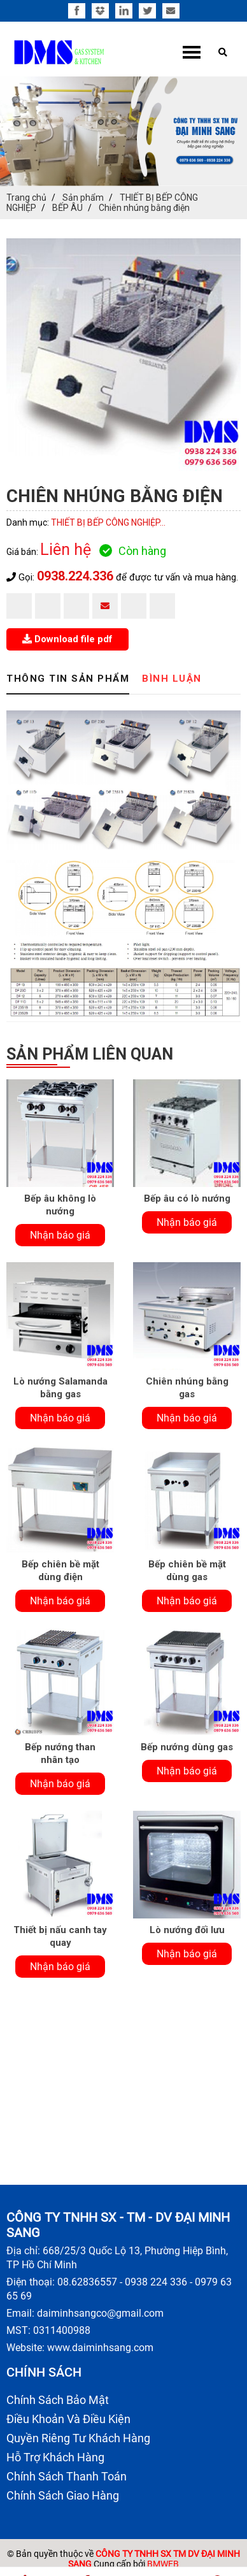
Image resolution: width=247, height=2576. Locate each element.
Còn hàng (132, 551)
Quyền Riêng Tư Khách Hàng (78, 2438)
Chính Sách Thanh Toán (66, 2476)
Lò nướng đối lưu (187, 1930)
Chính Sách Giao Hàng (62, 2495)
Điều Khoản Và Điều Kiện (68, 2419)
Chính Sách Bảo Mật (57, 2400)
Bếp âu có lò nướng (187, 1198)
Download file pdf (67, 639)
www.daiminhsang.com (100, 2348)
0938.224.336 (75, 576)
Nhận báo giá (60, 1235)
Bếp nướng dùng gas (187, 1747)
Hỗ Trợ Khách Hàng (55, 2457)
